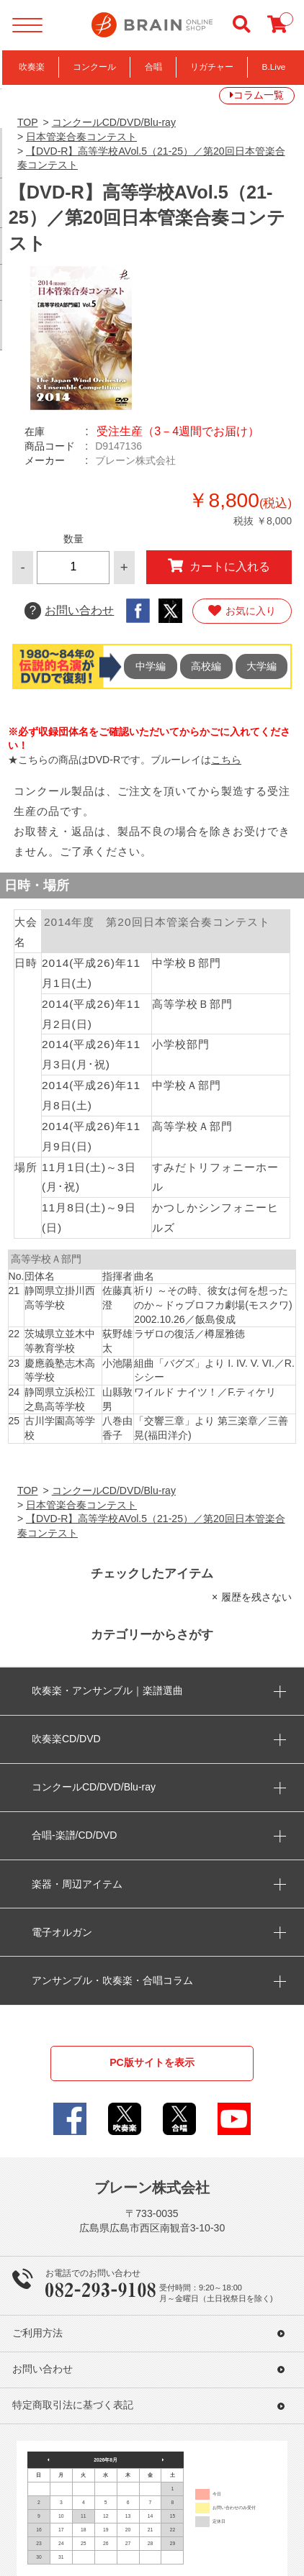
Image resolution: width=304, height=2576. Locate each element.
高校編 (206, 666)
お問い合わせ (69, 610)
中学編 (150, 666)
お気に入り (242, 611)
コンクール (94, 67)
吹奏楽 (32, 67)
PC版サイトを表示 (152, 2062)
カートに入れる (219, 566)
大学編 (261, 666)
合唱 (153, 67)
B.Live (274, 67)
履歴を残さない (256, 1597)
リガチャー (211, 67)
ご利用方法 (37, 2333)
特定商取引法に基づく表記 (72, 2405)
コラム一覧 (258, 95)
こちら (226, 759)
